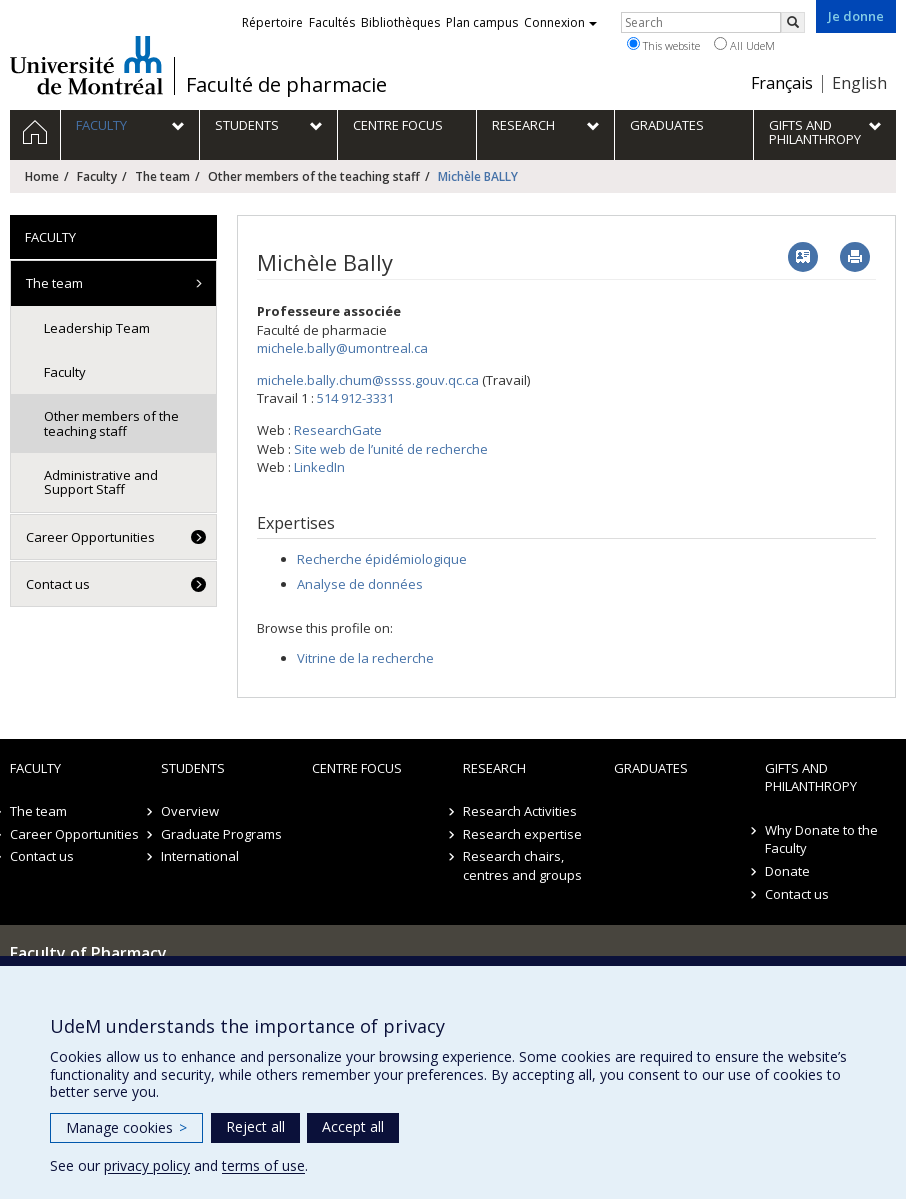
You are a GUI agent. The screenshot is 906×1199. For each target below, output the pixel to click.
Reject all (255, 1126)
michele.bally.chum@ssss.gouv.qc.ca (368, 380)
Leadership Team (97, 328)
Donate (787, 871)
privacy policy (147, 1165)
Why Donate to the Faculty (821, 839)
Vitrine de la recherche (365, 658)
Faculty (97, 176)
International (200, 856)
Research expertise (522, 834)
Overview (190, 811)
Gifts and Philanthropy (811, 777)
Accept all (353, 1126)
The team (162, 176)
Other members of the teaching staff (314, 176)
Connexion (560, 22)
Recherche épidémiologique (382, 559)
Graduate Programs (221, 834)
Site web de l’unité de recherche (391, 449)
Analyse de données (360, 584)
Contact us (58, 584)
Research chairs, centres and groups (522, 865)
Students (193, 768)
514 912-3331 (355, 398)
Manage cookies (126, 1127)
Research (494, 768)
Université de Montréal (86, 65)
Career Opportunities (90, 537)
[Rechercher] (793, 22)
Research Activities (520, 811)
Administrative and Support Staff (101, 482)
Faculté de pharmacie (286, 85)
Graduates (651, 768)
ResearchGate (338, 430)
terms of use (263, 1165)
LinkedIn (319, 467)
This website (663, 45)
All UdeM (744, 45)
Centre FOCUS (357, 768)
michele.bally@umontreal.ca (342, 348)
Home (42, 176)
